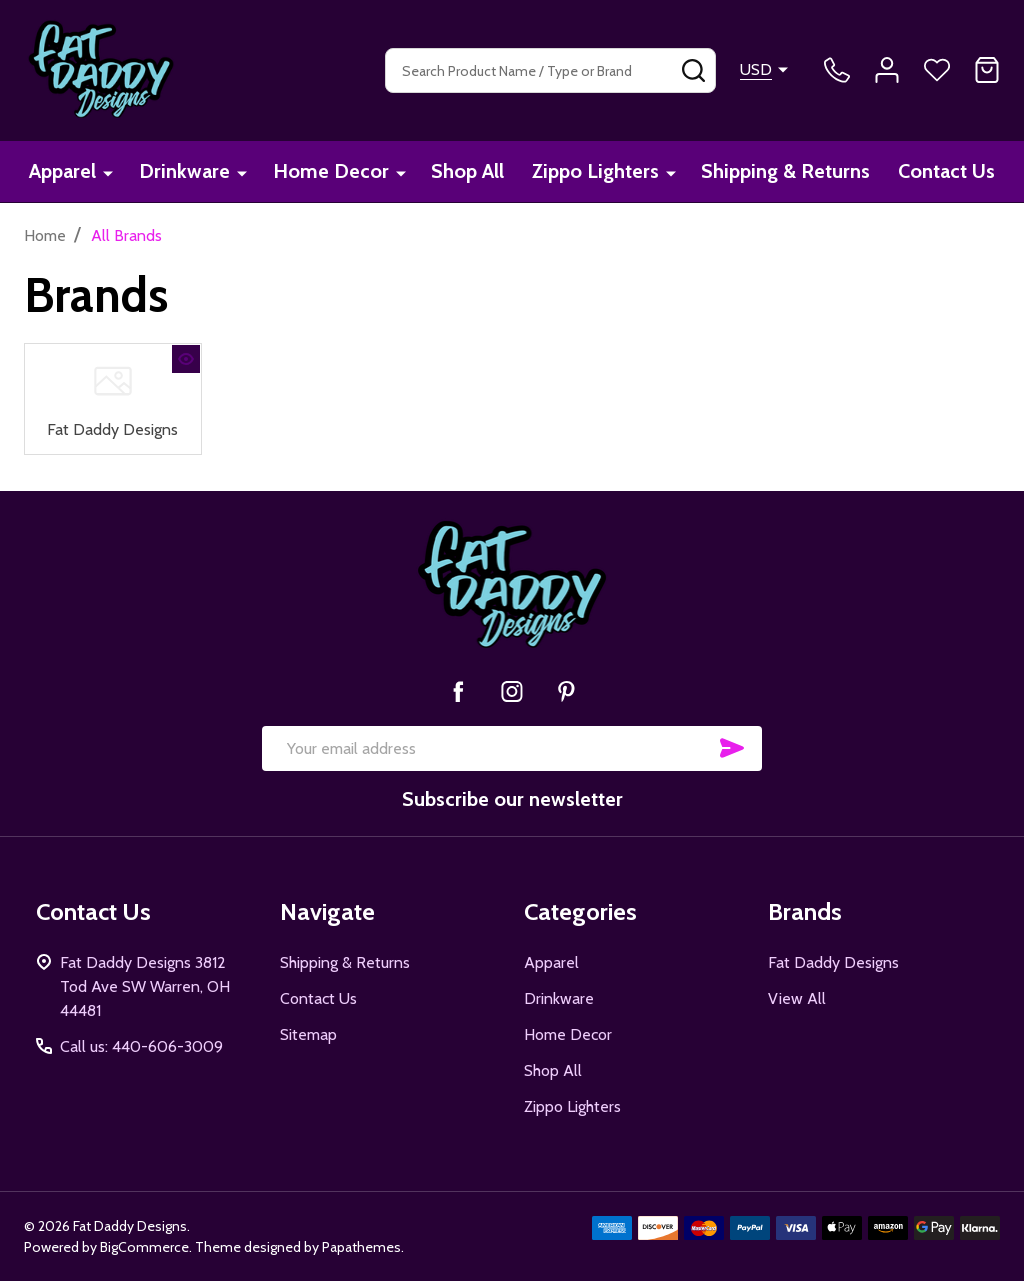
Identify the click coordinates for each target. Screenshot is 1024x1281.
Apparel (63, 172)
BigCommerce (144, 1246)
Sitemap (308, 1033)
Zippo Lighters (594, 172)
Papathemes (361, 1246)
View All (797, 997)
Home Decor (330, 172)
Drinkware (184, 172)
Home (45, 235)
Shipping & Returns (784, 172)
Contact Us (945, 172)
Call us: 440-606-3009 (141, 1045)
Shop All (466, 172)
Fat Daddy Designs (112, 428)
